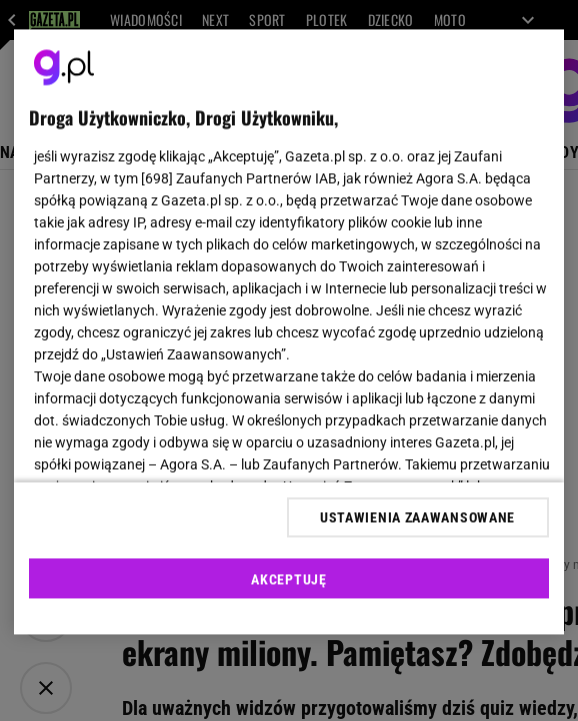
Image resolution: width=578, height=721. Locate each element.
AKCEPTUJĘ (288, 579)
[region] (288, 332)
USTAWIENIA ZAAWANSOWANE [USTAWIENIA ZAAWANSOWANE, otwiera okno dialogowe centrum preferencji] (417, 517)
